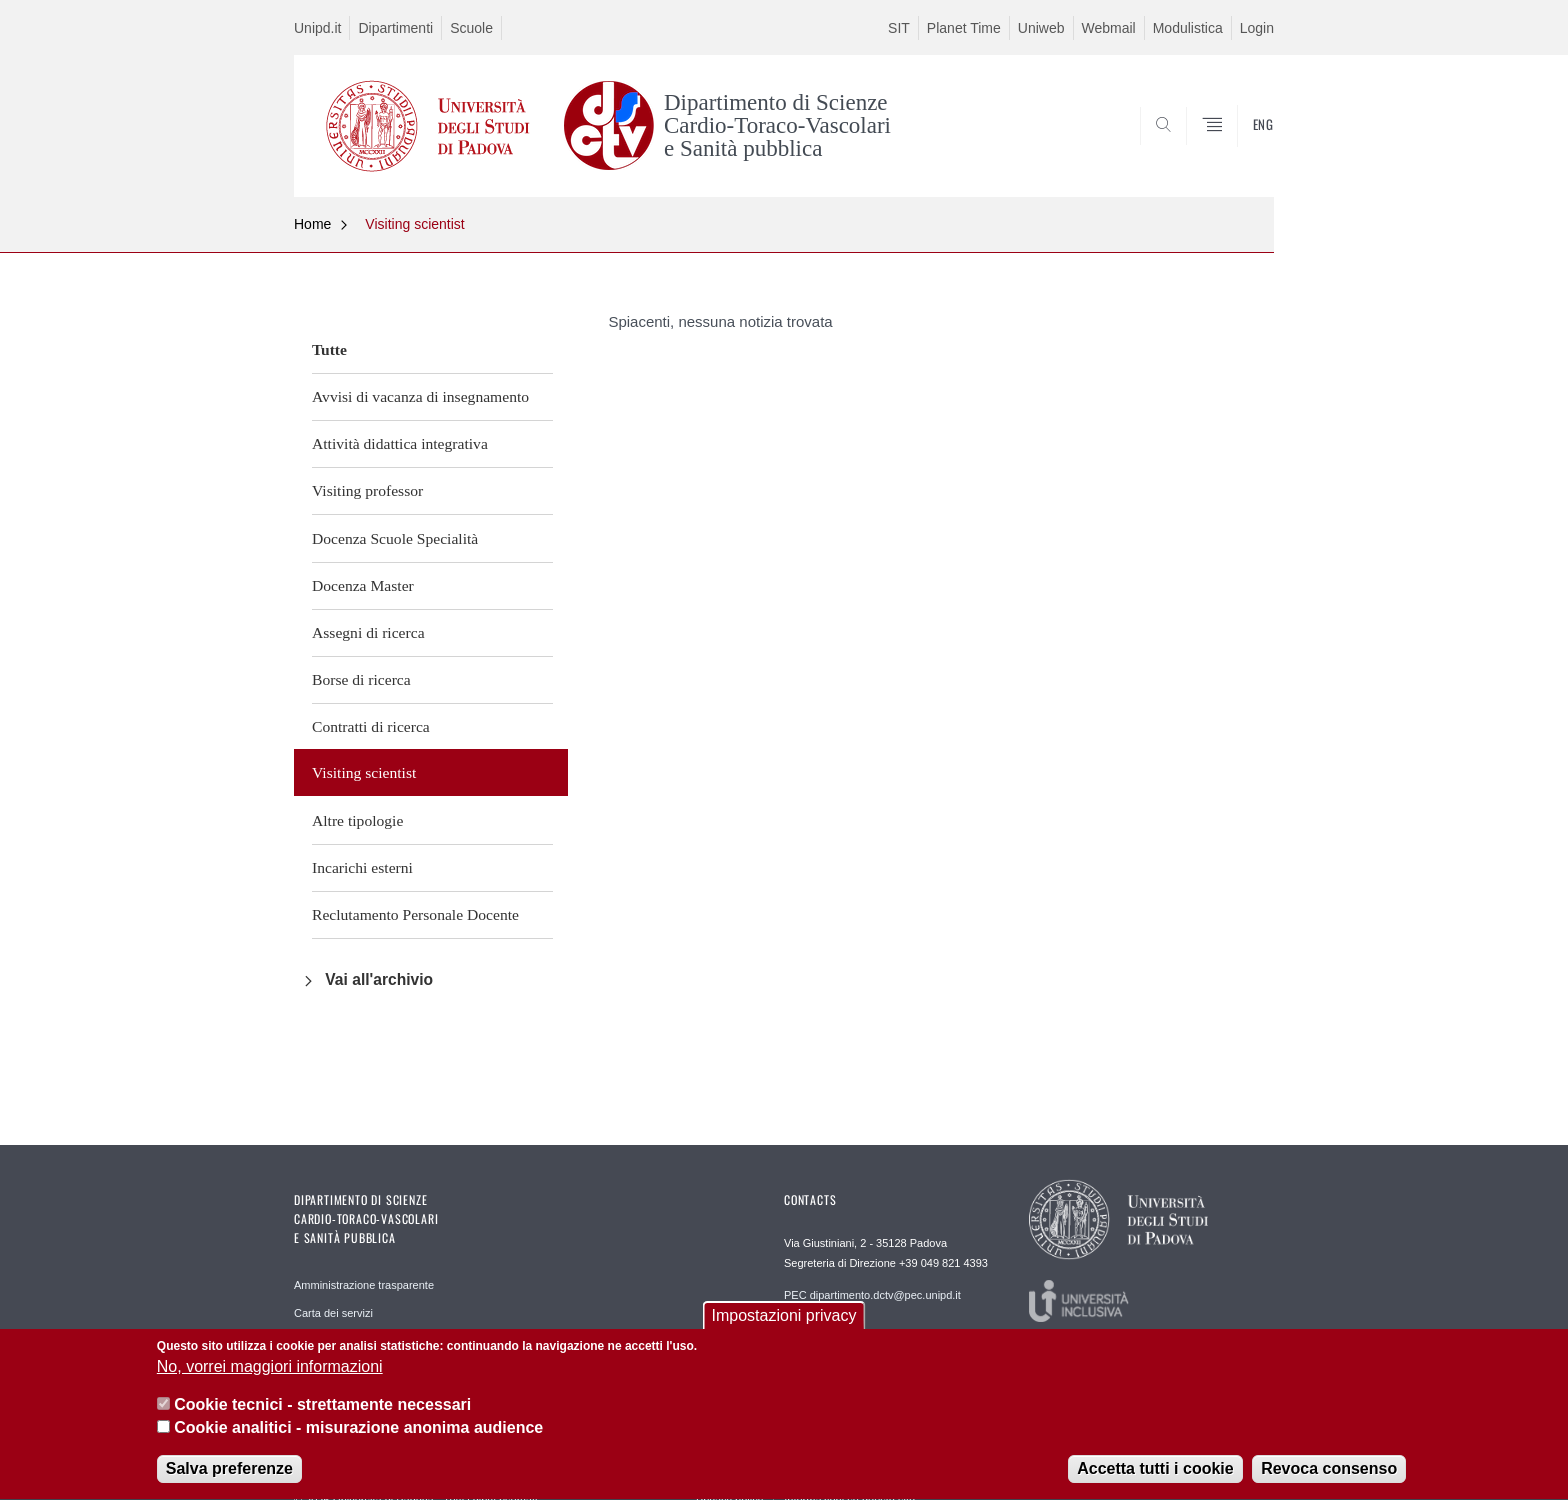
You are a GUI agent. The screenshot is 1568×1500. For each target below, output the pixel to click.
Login (1257, 28)
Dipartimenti (395, 28)
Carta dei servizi (333, 1313)
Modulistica (1188, 28)
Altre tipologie (357, 820)
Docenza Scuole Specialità (395, 538)
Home (312, 224)
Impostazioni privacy (784, 1319)
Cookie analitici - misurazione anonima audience (358, 1432)
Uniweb (1041, 28)
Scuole (471, 28)
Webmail (1109, 28)
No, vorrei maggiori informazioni (270, 1371)
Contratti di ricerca (371, 726)
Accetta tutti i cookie (1155, 1473)
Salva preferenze (229, 1473)
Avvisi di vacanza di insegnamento (420, 396)
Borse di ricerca (361, 679)
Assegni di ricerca (368, 632)
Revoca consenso (1329, 1473)
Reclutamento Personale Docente (415, 914)
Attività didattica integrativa (400, 443)
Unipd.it (317, 28)
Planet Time (964, 28)
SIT (899, 28)
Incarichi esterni (362, 867)
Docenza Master (363, 585)
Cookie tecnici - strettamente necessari (322, 1409)
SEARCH (1239, 148)
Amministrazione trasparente (364, 1285)
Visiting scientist (414, 224)
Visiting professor (367, 490)
